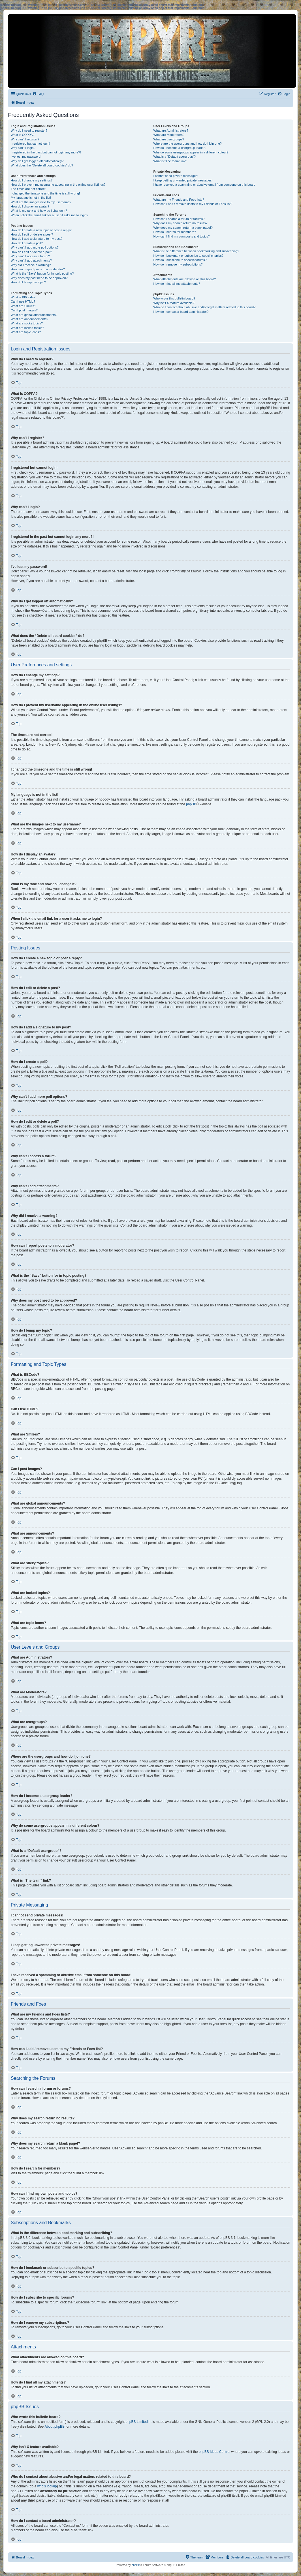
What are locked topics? (27, 328)
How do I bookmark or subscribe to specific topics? (188, 255)
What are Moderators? (168, 134)
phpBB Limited (137, 2422)
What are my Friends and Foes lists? (178, 199)
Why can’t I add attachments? (31, 260)
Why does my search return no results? (180, 223)
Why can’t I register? (25, 139)
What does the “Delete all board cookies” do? (42, 165)
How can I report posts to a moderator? (38, 269)
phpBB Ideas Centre (214, 2452)
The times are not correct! (28, 189)
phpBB (191, 804)
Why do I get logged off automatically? (37, 161)
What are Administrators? (170, 130)
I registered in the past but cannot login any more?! (46, 152)
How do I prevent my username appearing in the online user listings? (58, 184)
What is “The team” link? (170, 161)
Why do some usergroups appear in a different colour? (190, 152)
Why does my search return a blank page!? (183, 227)
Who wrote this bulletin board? (174, 298)
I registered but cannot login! (30, 143)
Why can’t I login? (23, 147)
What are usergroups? (168, 139)
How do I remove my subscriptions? (177, 264)
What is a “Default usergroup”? (174, 156)
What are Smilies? (23, 306)
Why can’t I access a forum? (30, 256)
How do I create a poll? (27, 243)
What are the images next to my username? (41, 202)
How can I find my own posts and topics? (181, 236)
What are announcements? (29, 319)
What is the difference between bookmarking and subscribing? (196, 251)
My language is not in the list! (31, 197)
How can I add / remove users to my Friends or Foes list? (192, 204)
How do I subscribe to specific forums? (179, 260)
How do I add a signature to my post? (36, 238)
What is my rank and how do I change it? (39, 210)
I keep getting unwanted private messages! (182, 180)
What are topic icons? (26, 332)
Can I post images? (24, 310)
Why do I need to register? (29, 130)
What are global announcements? (34, 314)
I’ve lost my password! (26, 156)
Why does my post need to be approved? (39, 278)
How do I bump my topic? (28, 282)
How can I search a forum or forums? (178, 219)
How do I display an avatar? (30, 206)
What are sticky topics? (27, 323)
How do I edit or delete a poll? (31, 252)
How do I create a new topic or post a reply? (41, 230)
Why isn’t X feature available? (173, 303)
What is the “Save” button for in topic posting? (42, 273)
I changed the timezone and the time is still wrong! (45, 193)
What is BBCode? (23, 297)
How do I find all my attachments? (176, 283)
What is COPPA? (23, 134)
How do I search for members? (174, 232)
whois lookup (47, 2486)
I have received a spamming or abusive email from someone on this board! (204, 184)
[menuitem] (38, 94)
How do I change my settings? (31, 180)
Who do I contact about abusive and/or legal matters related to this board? (204, 307)
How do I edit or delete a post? (32, 234)
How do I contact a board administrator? (180, 311)
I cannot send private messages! (175, 175)
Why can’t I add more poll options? (35, 247)
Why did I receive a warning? (31, 265)
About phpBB (54, 2427)
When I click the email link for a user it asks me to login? (49, 215)
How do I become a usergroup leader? (179, 147)
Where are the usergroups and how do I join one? (187, 143)
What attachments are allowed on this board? (184, 279)
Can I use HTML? (23, 301)
